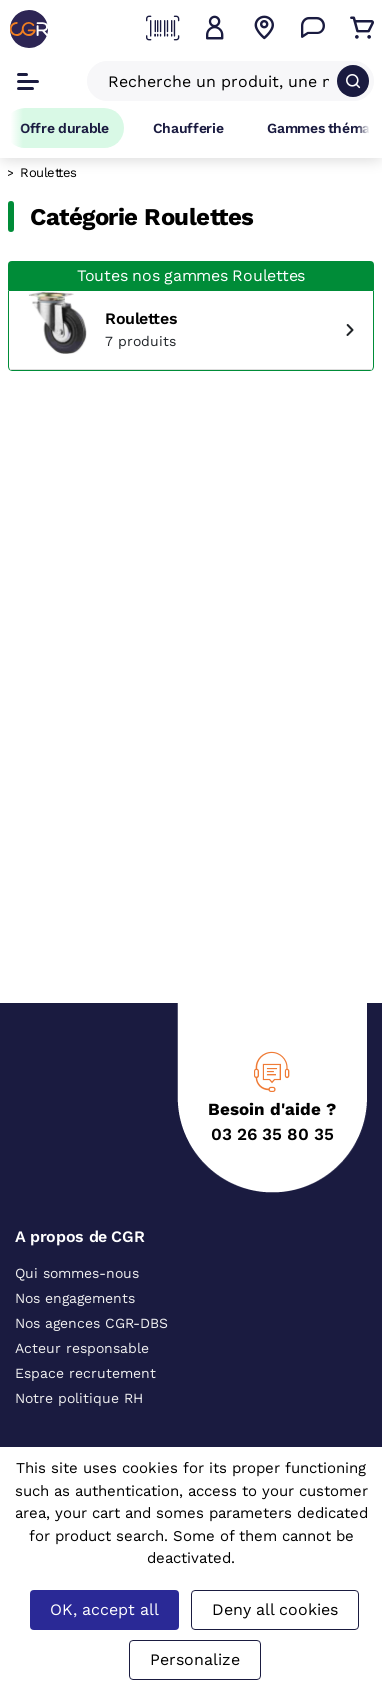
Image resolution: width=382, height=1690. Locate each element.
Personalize (195, 1659)
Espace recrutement (85, 1373)
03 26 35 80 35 (272, 1134)
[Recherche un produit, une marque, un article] (218, 81)
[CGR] (29, 29)
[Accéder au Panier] (362, 28)
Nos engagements (75, 1298)
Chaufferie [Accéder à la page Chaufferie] (188, 128)
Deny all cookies (275, 1609)
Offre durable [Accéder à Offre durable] (64, 128)
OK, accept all (104, 1609)
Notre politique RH (79, 1398)
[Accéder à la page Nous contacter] (313, 28)
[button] (215, 28)
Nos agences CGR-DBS (91, 1323)
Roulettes (141, 318)
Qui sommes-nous (77, 1273)
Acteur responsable (82, 1348)
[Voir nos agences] (264, 28)
